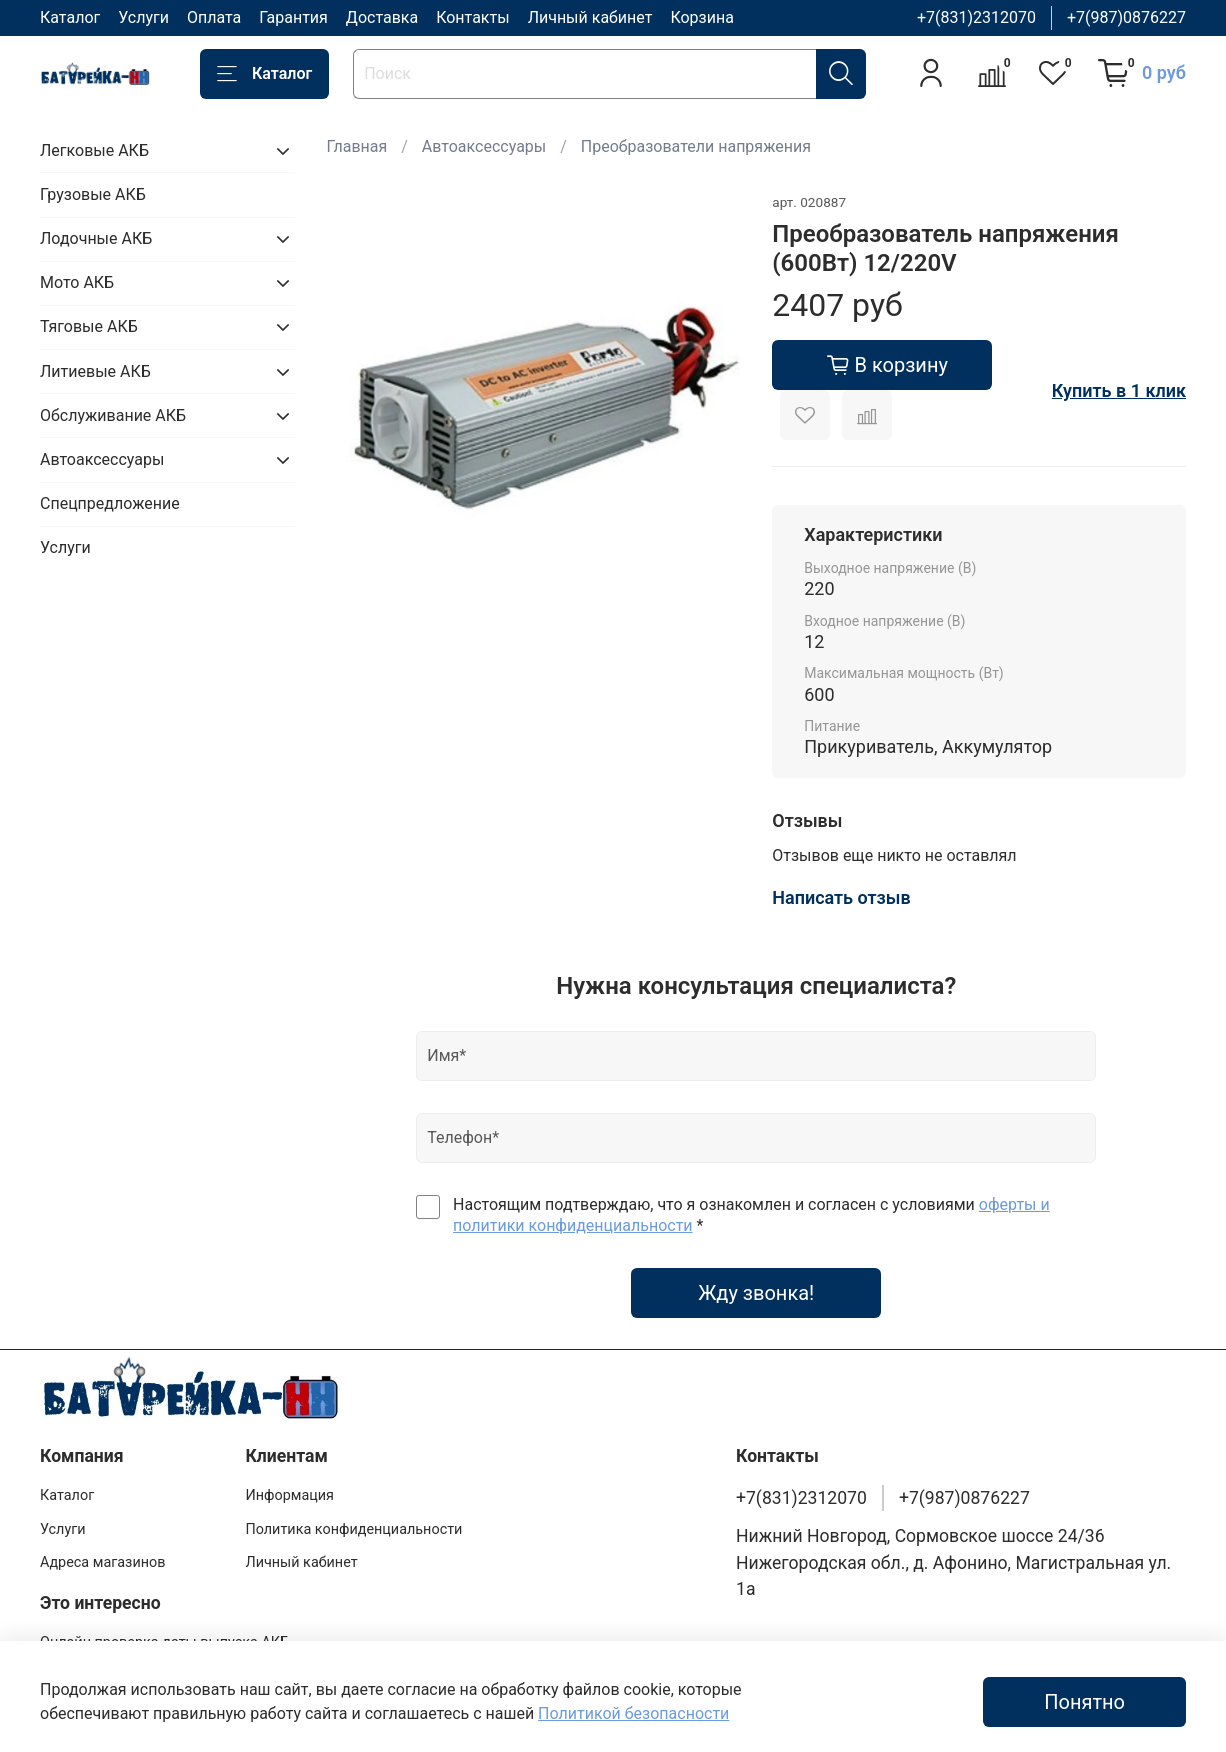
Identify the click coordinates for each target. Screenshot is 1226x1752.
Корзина (701, 17)
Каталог (70, 17)
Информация (289, 1495)
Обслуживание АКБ (113, 415)
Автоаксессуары (484, 146)
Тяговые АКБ (89, 326)
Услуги (143, 17)
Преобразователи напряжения (696, 146)
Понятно (1084, 1702)
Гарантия (293, 17)
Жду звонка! (756, 1293)
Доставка (382, 17)
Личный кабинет (590, 17)
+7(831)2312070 (976, 17)
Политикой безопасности (633, 1713)
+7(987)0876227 (1126, 17)
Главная (356, 146)
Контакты (472, 17)
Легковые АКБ (94, 150)
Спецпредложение (110, 503)
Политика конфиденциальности (353, 1529)
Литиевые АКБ (95, 371)
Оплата (214, 17)
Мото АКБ (77, 282)
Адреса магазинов (102, 1562)
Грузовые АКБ (93, 194)
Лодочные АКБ (96, 238)
